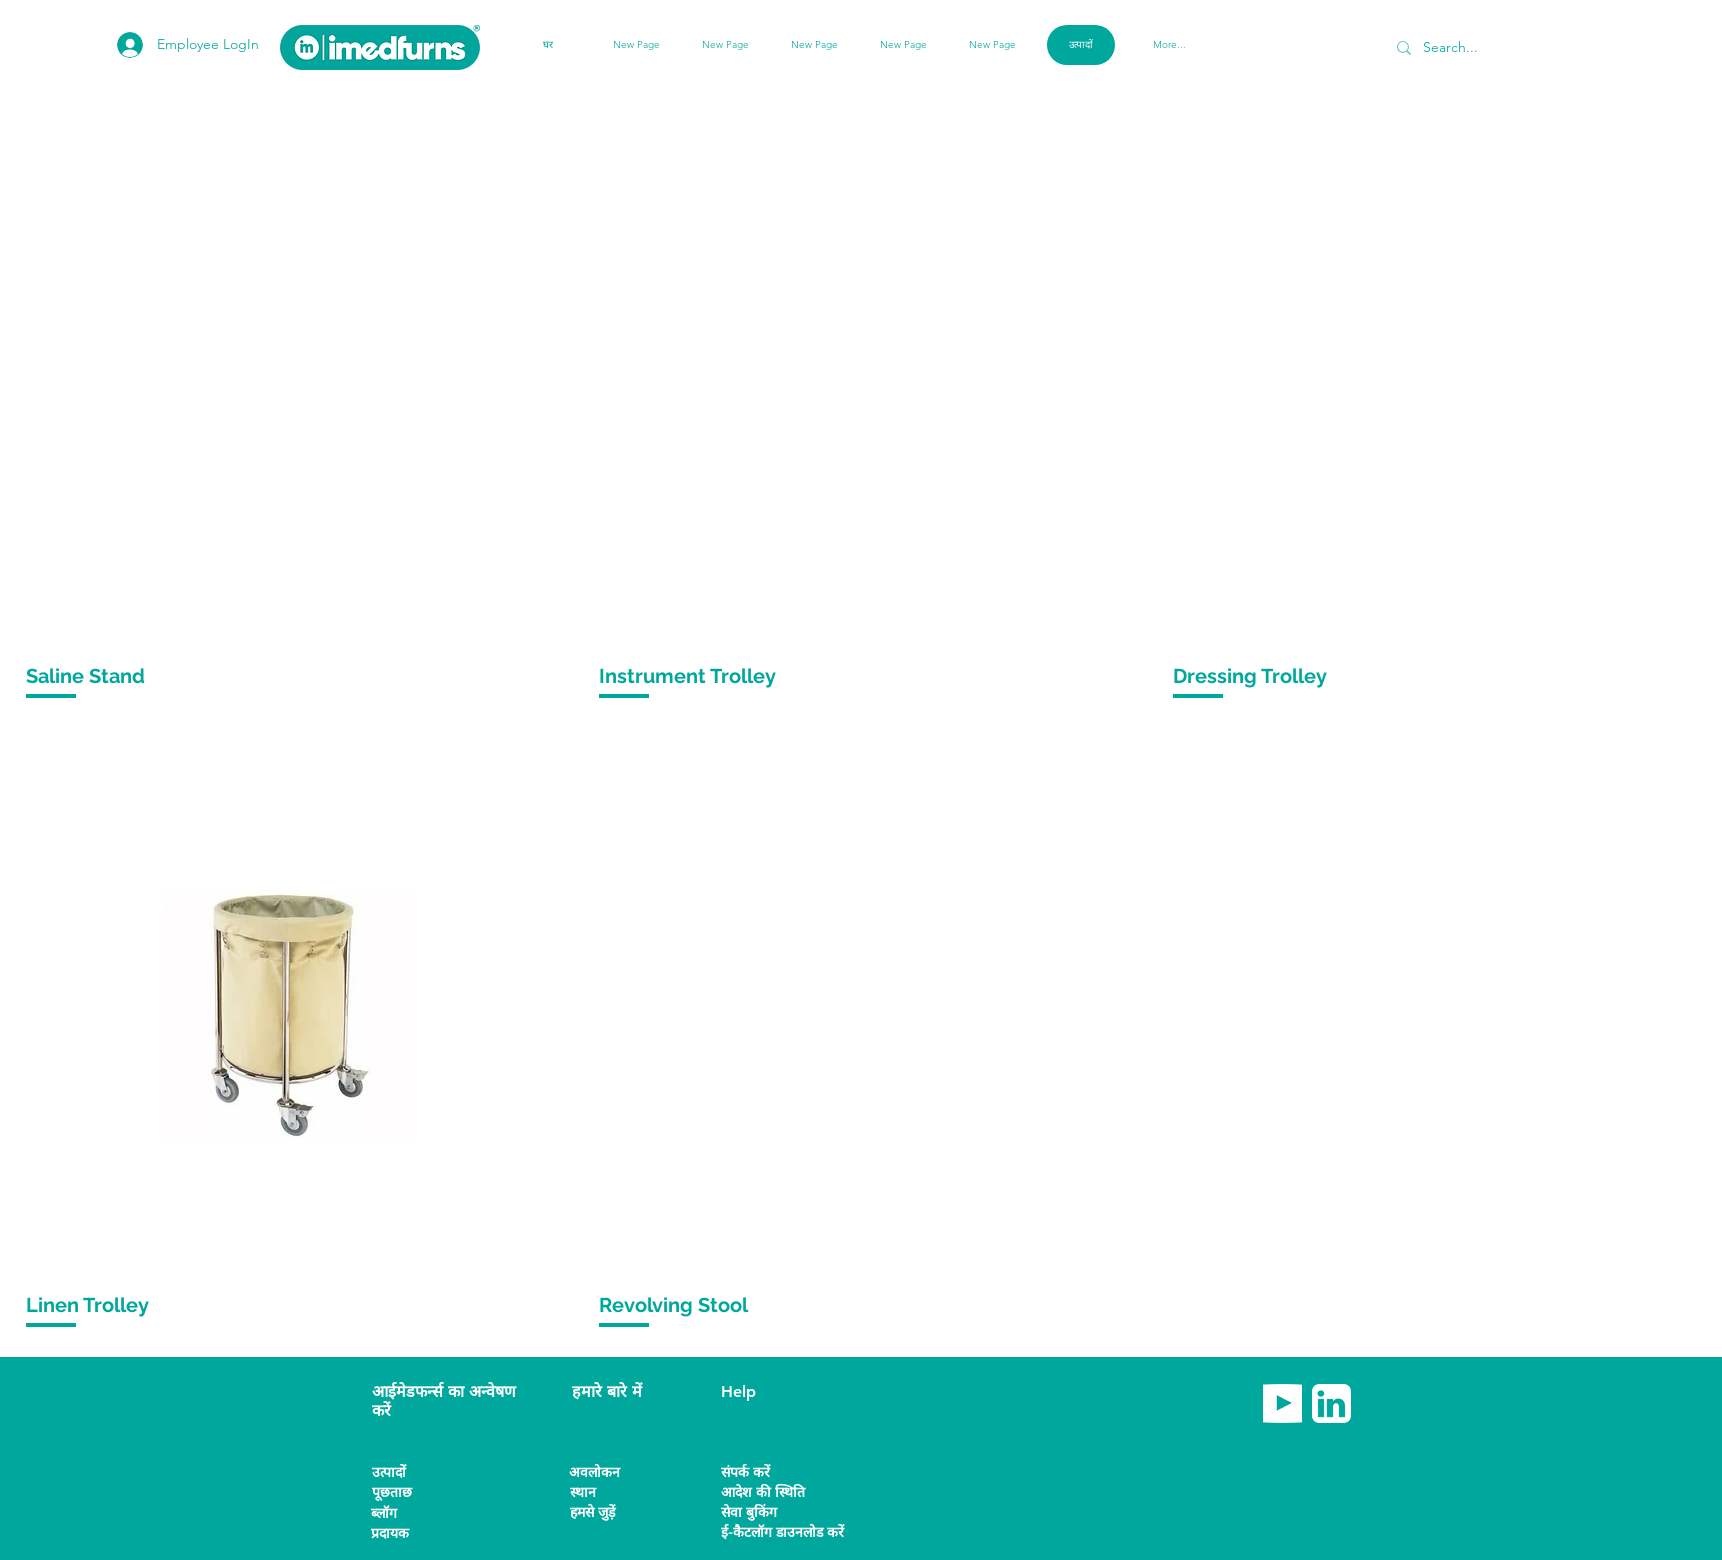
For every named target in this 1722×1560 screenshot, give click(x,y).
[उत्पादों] (407, 1472)
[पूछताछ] (407, 1492)
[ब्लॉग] (406, 1513)
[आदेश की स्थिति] (766, 1492)
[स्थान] (605, 1492)
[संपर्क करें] (761, 1472)
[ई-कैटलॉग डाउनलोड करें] (782, 1532)
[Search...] (1495, 47)
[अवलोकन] (604, 1472)
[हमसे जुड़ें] (605, 1512)
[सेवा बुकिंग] (778, 1512)
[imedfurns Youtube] (1282, 1403)
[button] (406, 1533)
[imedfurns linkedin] (1331, 1403)
